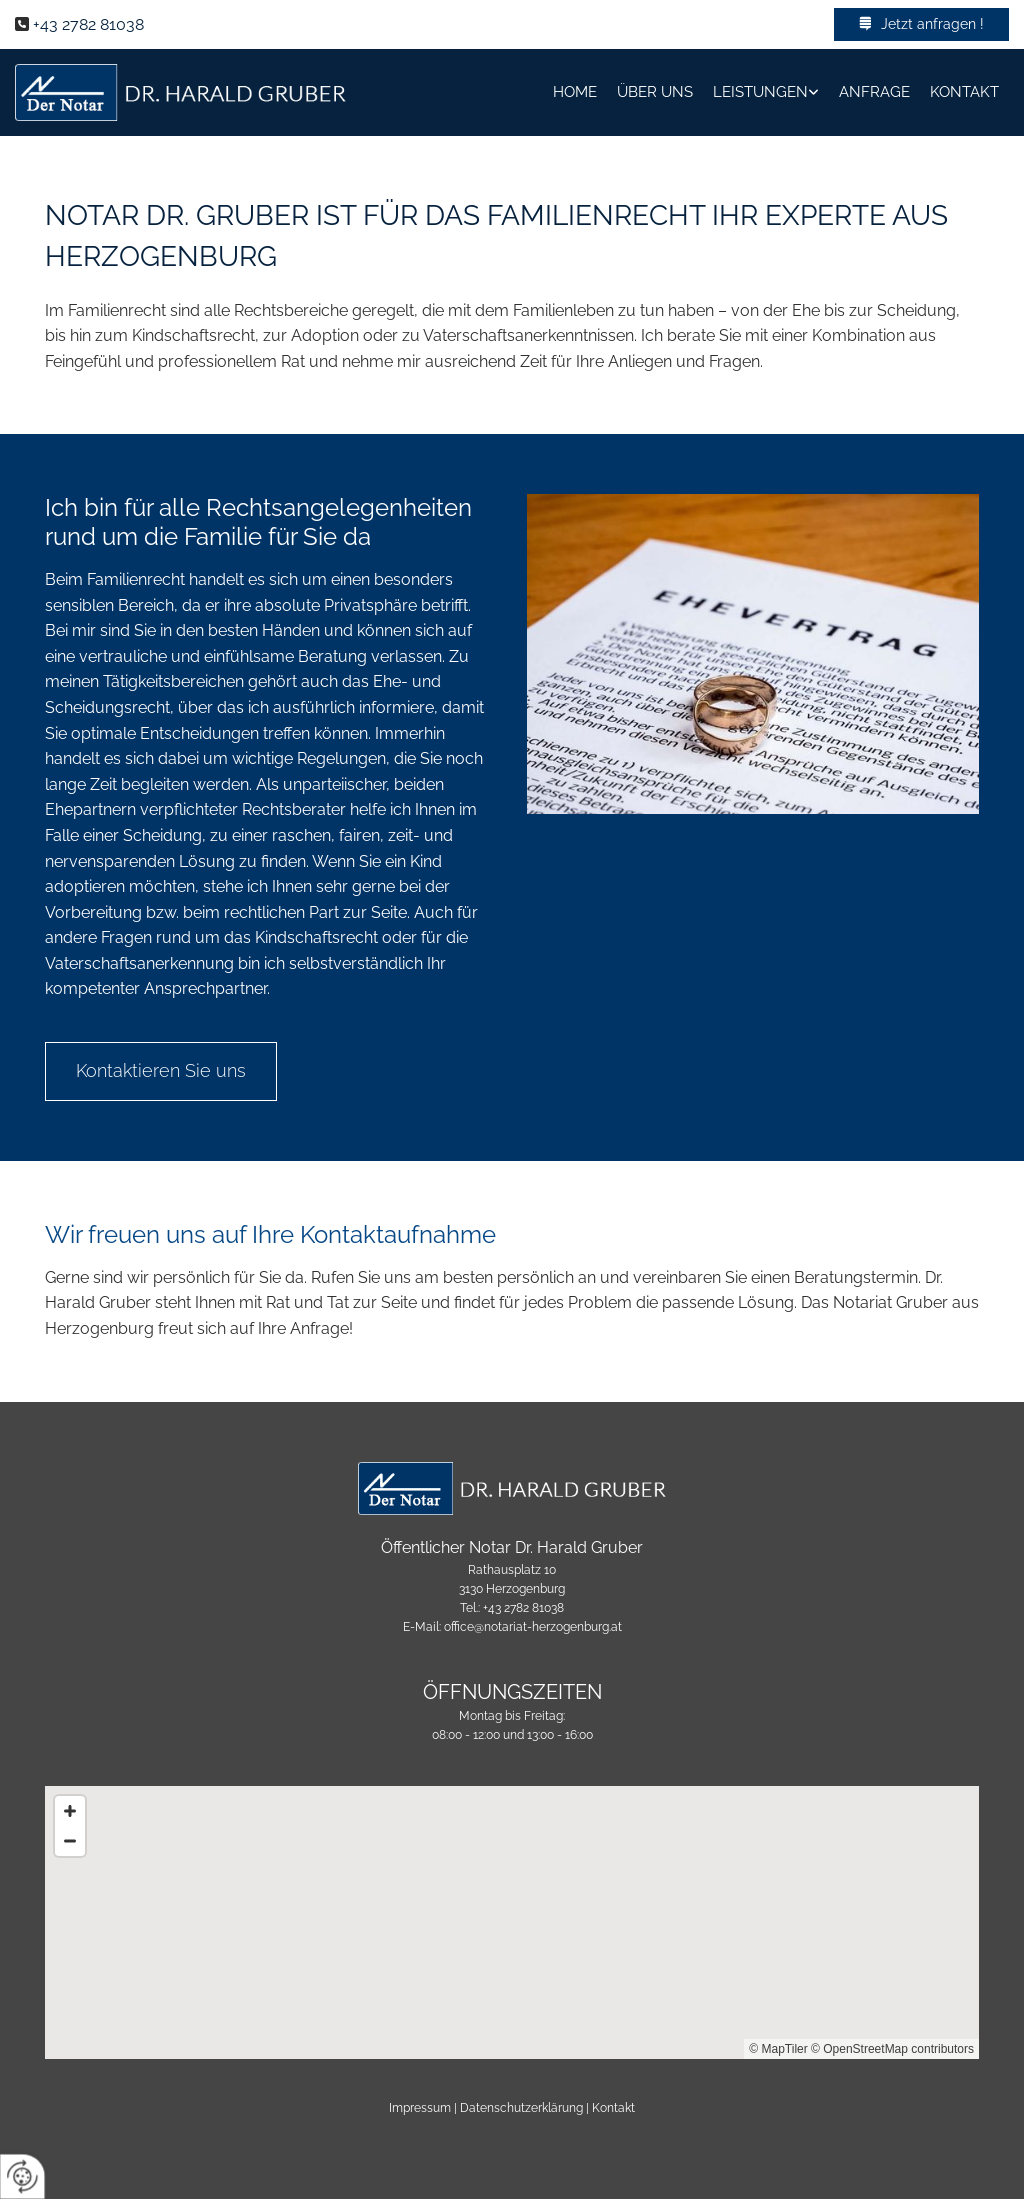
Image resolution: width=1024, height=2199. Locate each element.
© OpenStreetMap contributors (892, 2049)
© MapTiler (778, 2049)
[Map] (512, 1922)
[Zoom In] (70, 1811)
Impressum (420, 2108)
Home (575, 92)
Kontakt (964, 92)
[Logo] (180, 92)
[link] (766, 92)
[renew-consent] (22, 2176)
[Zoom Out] (70, 1841)
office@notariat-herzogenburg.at (533, 1627)
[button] (921, 24)
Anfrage (874, 92)
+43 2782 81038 (88, 24)
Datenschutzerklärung (521, 2108)
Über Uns (655, 92)
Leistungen (760, 92)
